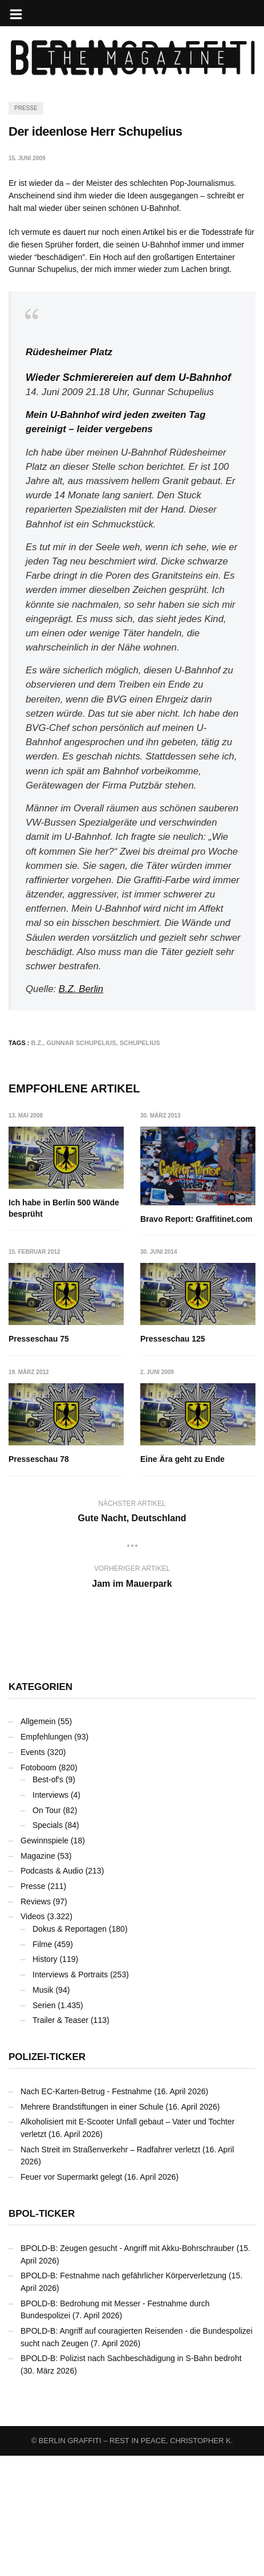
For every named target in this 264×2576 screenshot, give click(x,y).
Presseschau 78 (171, 1459)
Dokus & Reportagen (70, 2049)
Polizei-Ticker (47, 2177)
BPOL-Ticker (42, 2334)
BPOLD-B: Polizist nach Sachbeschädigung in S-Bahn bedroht (131, 2478)
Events (33, 1872)
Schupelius (140, 1042)
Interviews (50, 1915)
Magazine (38, 1975)
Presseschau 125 (41, 1459)
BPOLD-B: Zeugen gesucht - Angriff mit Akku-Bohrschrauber (127, 2368)
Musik (43, 2110)
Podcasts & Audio (52, 1991)
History (45, 2079)
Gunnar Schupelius (81, 1042)
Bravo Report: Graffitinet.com (197, 1219)
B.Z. (37, 1042)
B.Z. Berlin (81, 989)
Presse (26, 108)
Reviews (36, 2021)
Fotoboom (38, 1887)
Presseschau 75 (39, 1338)
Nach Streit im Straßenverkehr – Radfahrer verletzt (110, 2269)
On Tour (47, 1930)
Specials (48, 1945)
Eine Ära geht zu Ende (51, 1579)
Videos (33, 2036)
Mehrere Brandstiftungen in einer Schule (92, 2226)
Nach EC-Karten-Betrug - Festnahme (86, 2211)
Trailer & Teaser (60, 2140)
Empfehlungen (46, 1857)
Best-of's (48, 1899)
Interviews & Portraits (70, 2094)
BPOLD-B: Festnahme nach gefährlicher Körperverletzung (123, 2395)
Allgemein (38, 1841)
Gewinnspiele (44, 1960)
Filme (42, 2064)
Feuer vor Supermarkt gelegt (71, 2297)
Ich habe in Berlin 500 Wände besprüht (64, 1208)
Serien (44, 2125)
